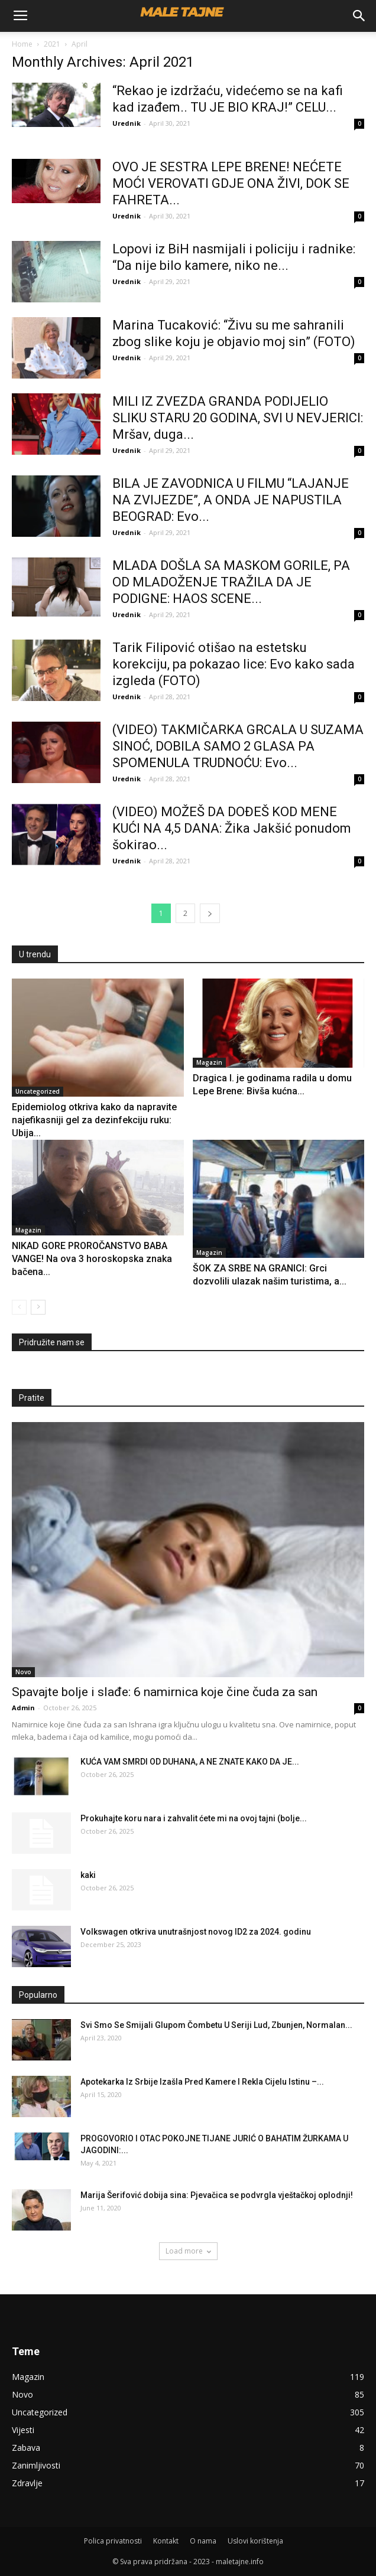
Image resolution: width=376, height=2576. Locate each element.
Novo (23, 1672)
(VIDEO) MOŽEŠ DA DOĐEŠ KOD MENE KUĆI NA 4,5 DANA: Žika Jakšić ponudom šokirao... (231, 828)
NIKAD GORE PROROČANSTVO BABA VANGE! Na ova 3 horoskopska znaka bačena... (92, 1258)
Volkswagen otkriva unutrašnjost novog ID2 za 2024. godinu (195, 1931)
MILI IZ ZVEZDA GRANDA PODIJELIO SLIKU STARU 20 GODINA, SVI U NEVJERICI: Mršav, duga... (237, 418)
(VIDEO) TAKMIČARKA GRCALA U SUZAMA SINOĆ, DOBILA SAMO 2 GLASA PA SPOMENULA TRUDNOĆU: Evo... (238, 746)
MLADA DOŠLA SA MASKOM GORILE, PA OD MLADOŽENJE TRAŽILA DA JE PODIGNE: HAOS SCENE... (231, 582)
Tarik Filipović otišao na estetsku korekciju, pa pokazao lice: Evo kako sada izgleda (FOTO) (233, 664)
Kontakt (166, 2541)
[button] (359, 16)
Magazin (209, 1062)
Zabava (26, 2447)
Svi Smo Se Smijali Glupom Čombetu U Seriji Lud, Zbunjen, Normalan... (216, 2025)
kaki (88, 1875)
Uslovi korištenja (255, 2541)
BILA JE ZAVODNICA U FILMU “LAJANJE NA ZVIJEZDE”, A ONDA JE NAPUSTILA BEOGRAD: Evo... (230, 500)
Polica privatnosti (113, 2541)
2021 (52, 44)
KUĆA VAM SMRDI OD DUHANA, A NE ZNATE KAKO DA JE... (189, 1761)
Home (22, 44)
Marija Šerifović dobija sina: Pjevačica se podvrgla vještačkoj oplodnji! (216, 2195)
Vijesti (23, 2429)
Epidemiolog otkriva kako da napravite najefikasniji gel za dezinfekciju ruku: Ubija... (94, 1120)
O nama (203, 2541)
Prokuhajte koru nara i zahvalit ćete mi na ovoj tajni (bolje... (193, 1818)
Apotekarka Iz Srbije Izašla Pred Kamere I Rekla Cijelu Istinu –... (202, 2081)
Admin (23, 1707)
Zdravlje (27, 2483)
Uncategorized (37, 1091)
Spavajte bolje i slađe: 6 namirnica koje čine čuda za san (164, 1692)
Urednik (126, 123)
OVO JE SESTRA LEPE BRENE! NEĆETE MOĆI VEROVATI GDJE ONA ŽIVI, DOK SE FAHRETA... (230, 183)
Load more (188, 2251)
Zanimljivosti (36, 2465)
